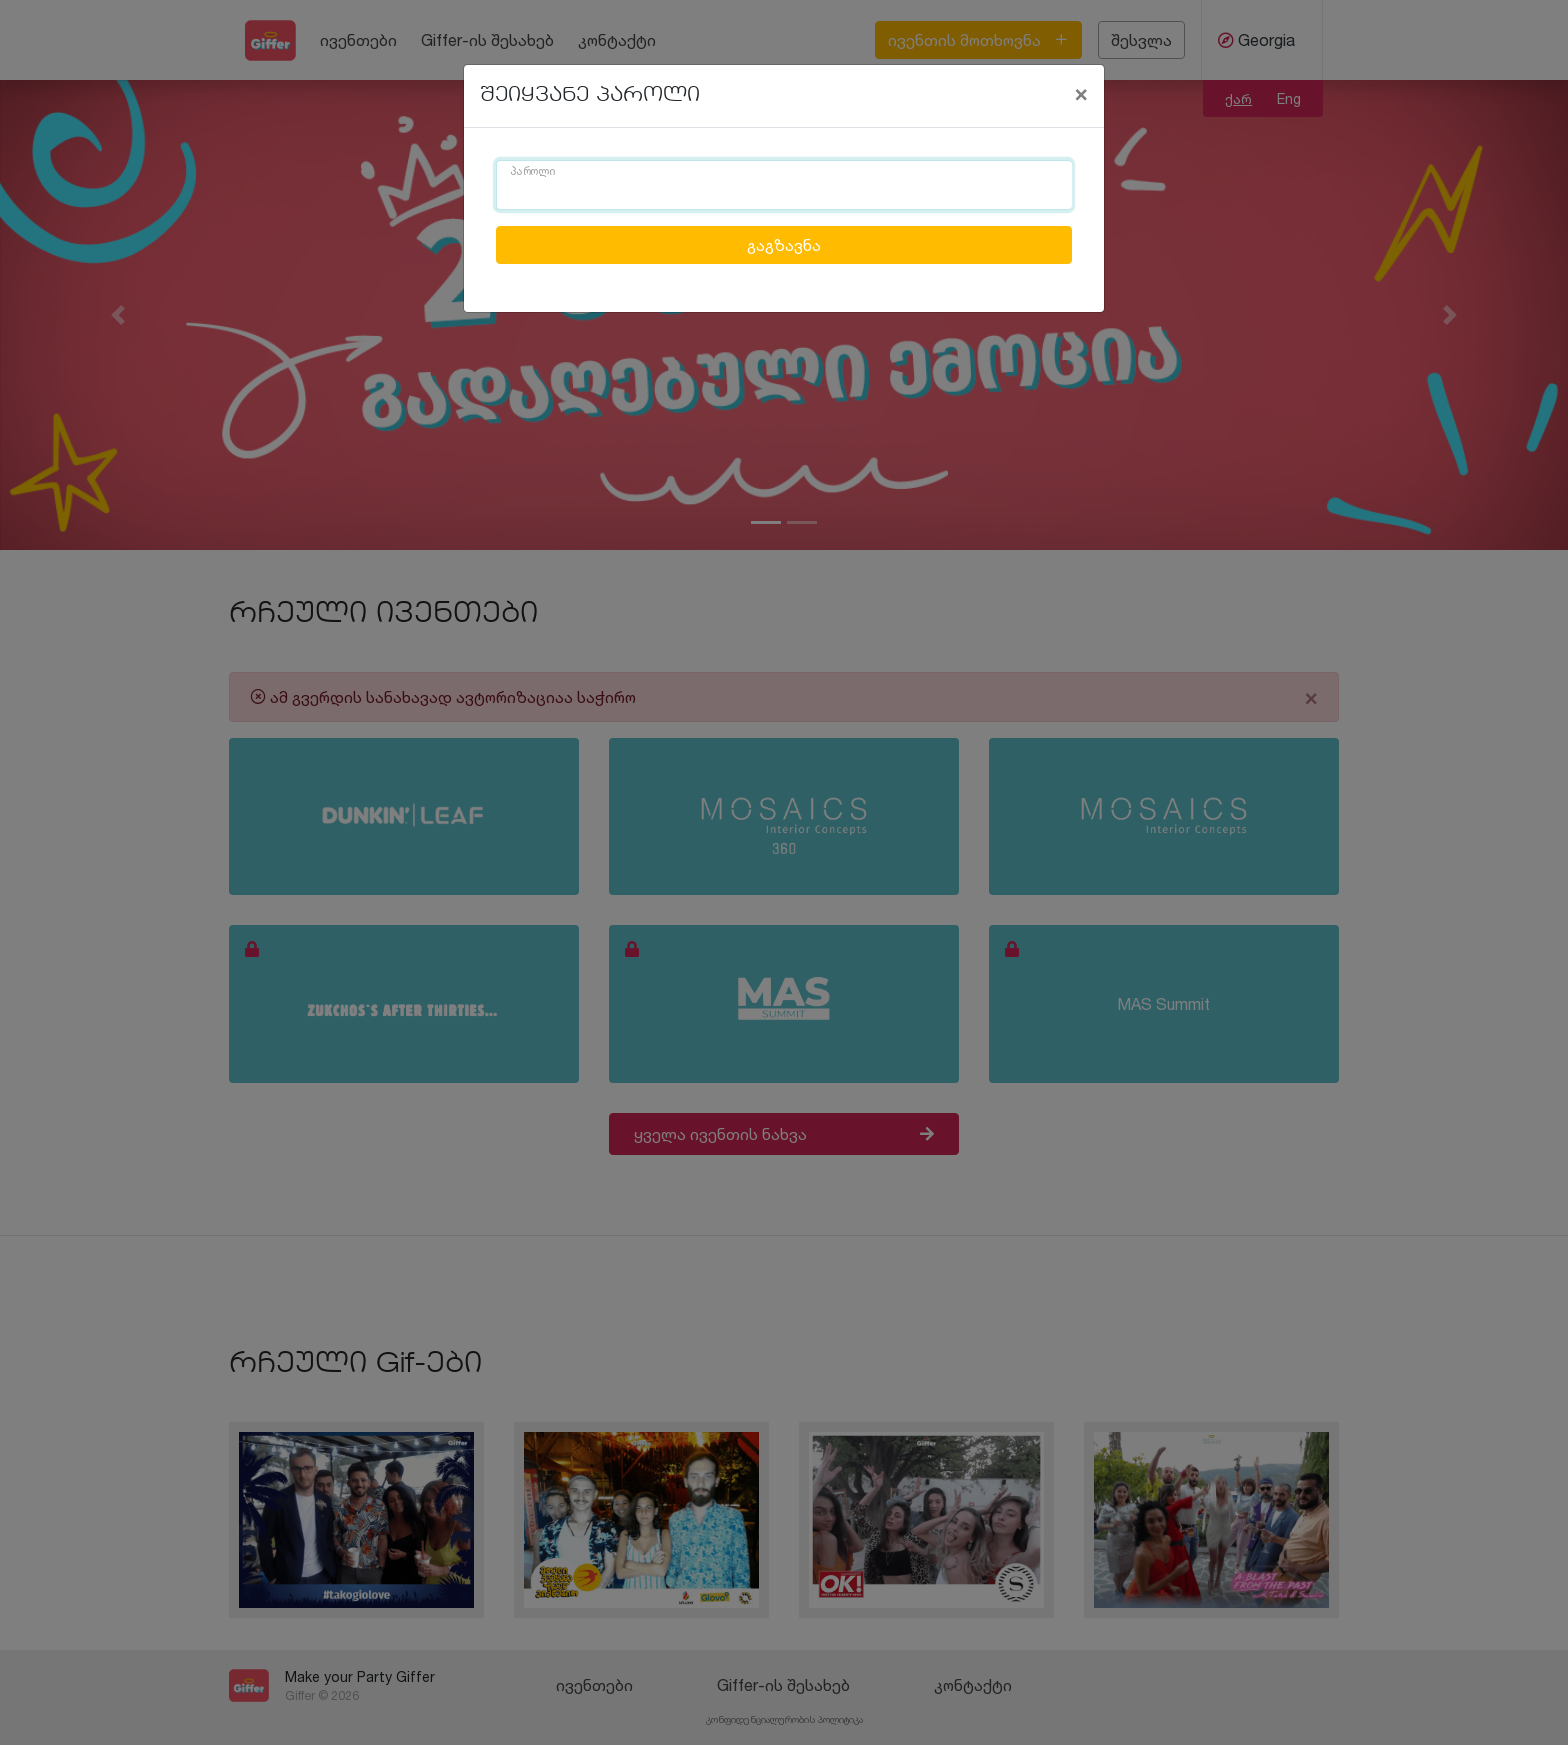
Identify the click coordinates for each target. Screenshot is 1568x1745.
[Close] (1081, 93)
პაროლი (533, 172)
